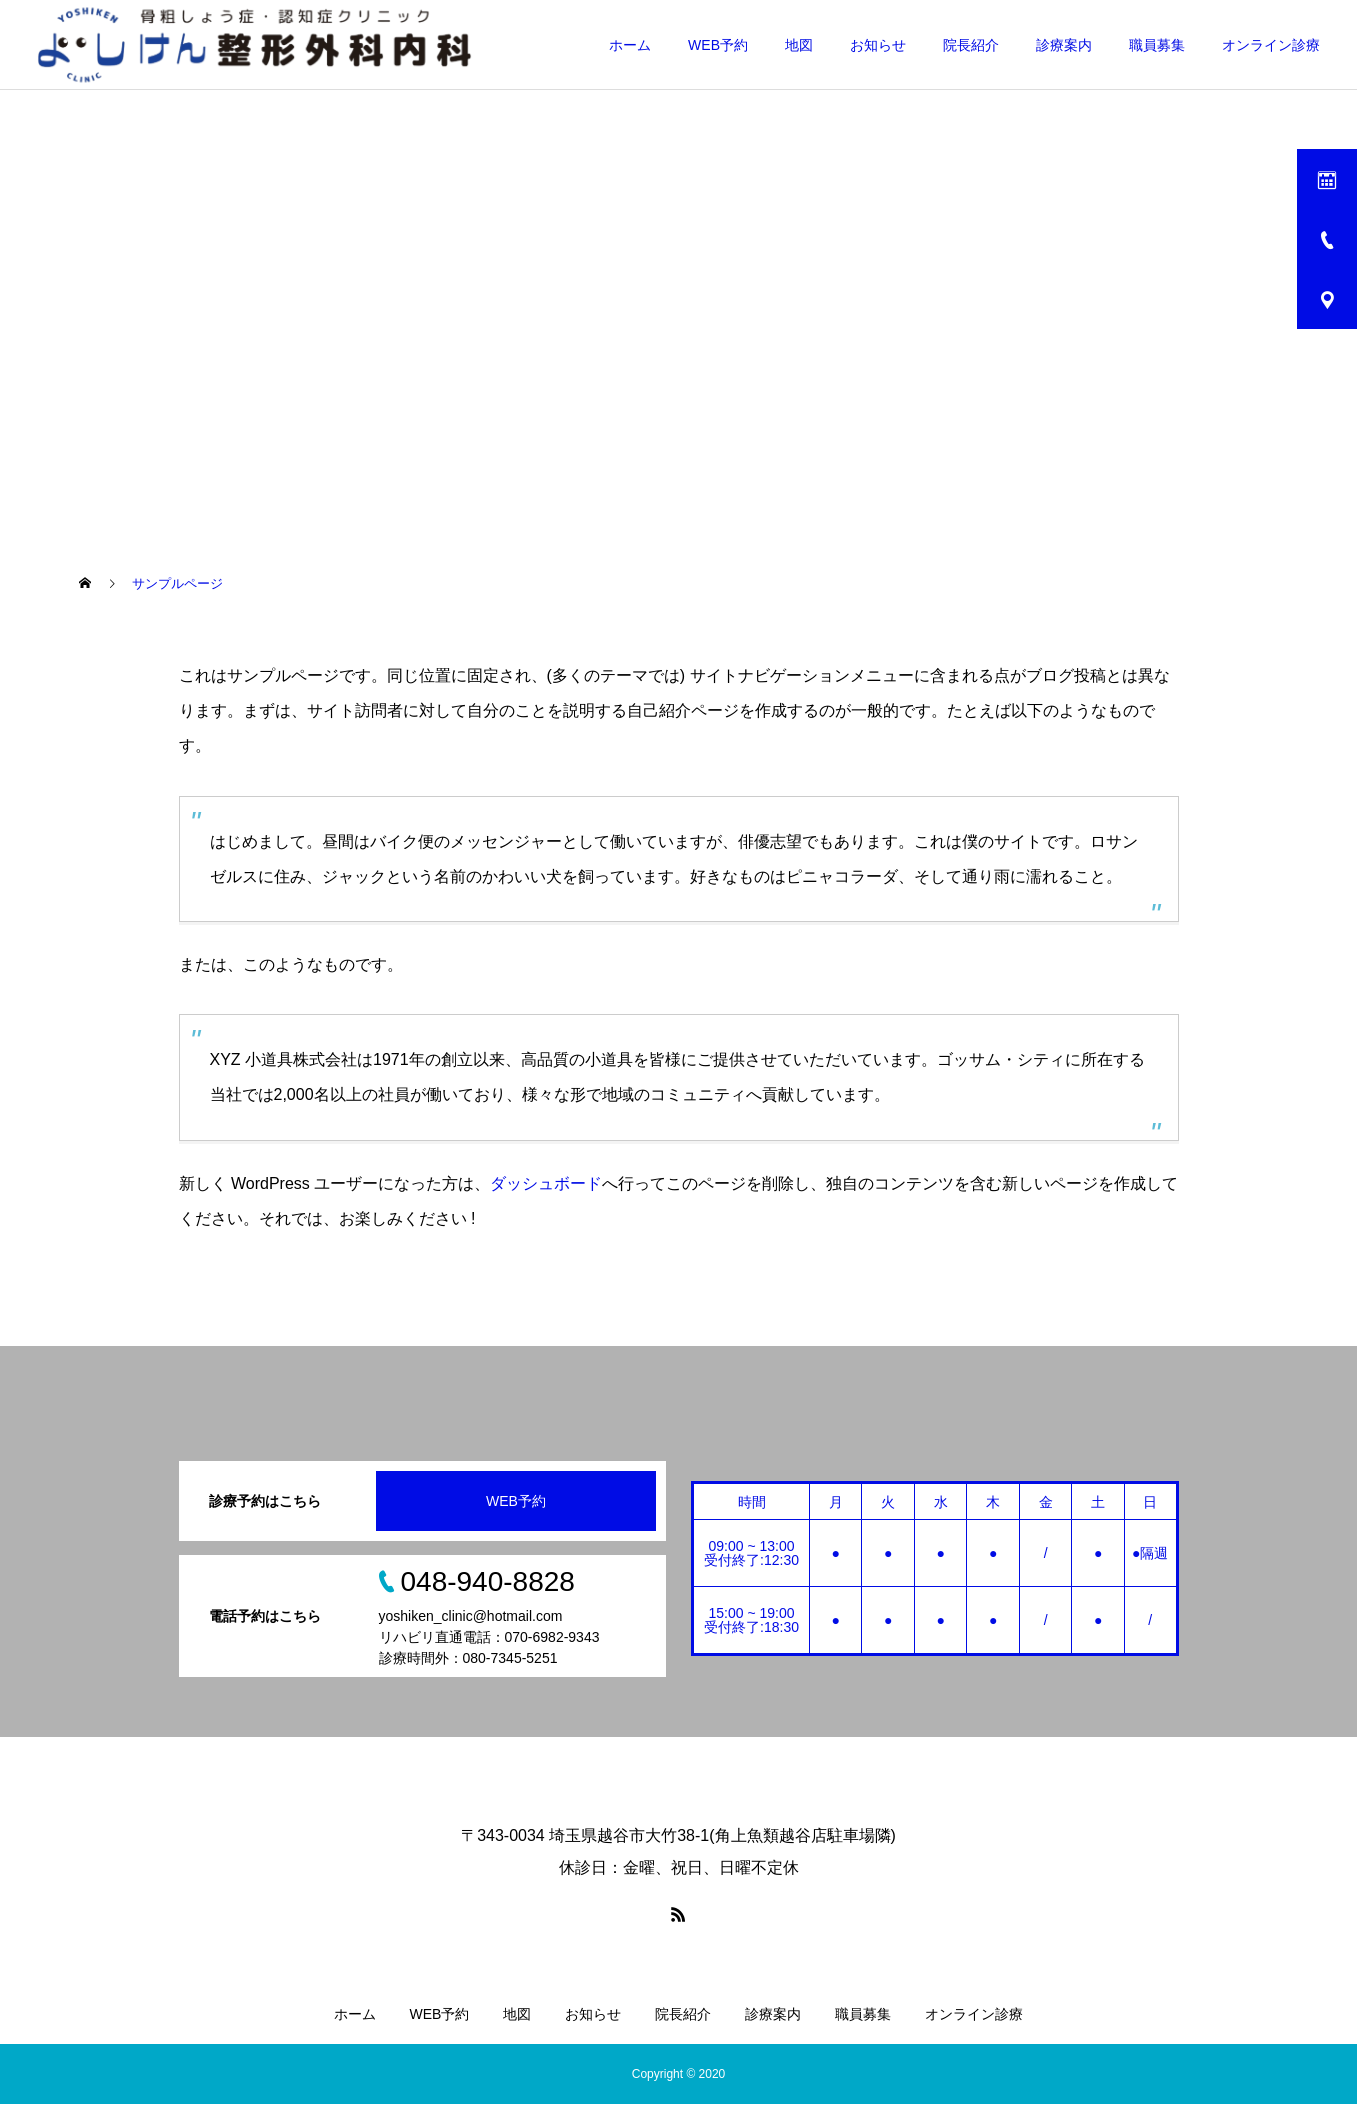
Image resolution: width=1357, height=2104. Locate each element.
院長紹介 (971, 45)
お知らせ (878, 45)
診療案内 (1064, 45)
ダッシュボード (546, 1183)
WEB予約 (718, 45)
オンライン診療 (1271, 45)
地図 (799, 45)
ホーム (630, 45)
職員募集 (1157, 45)
